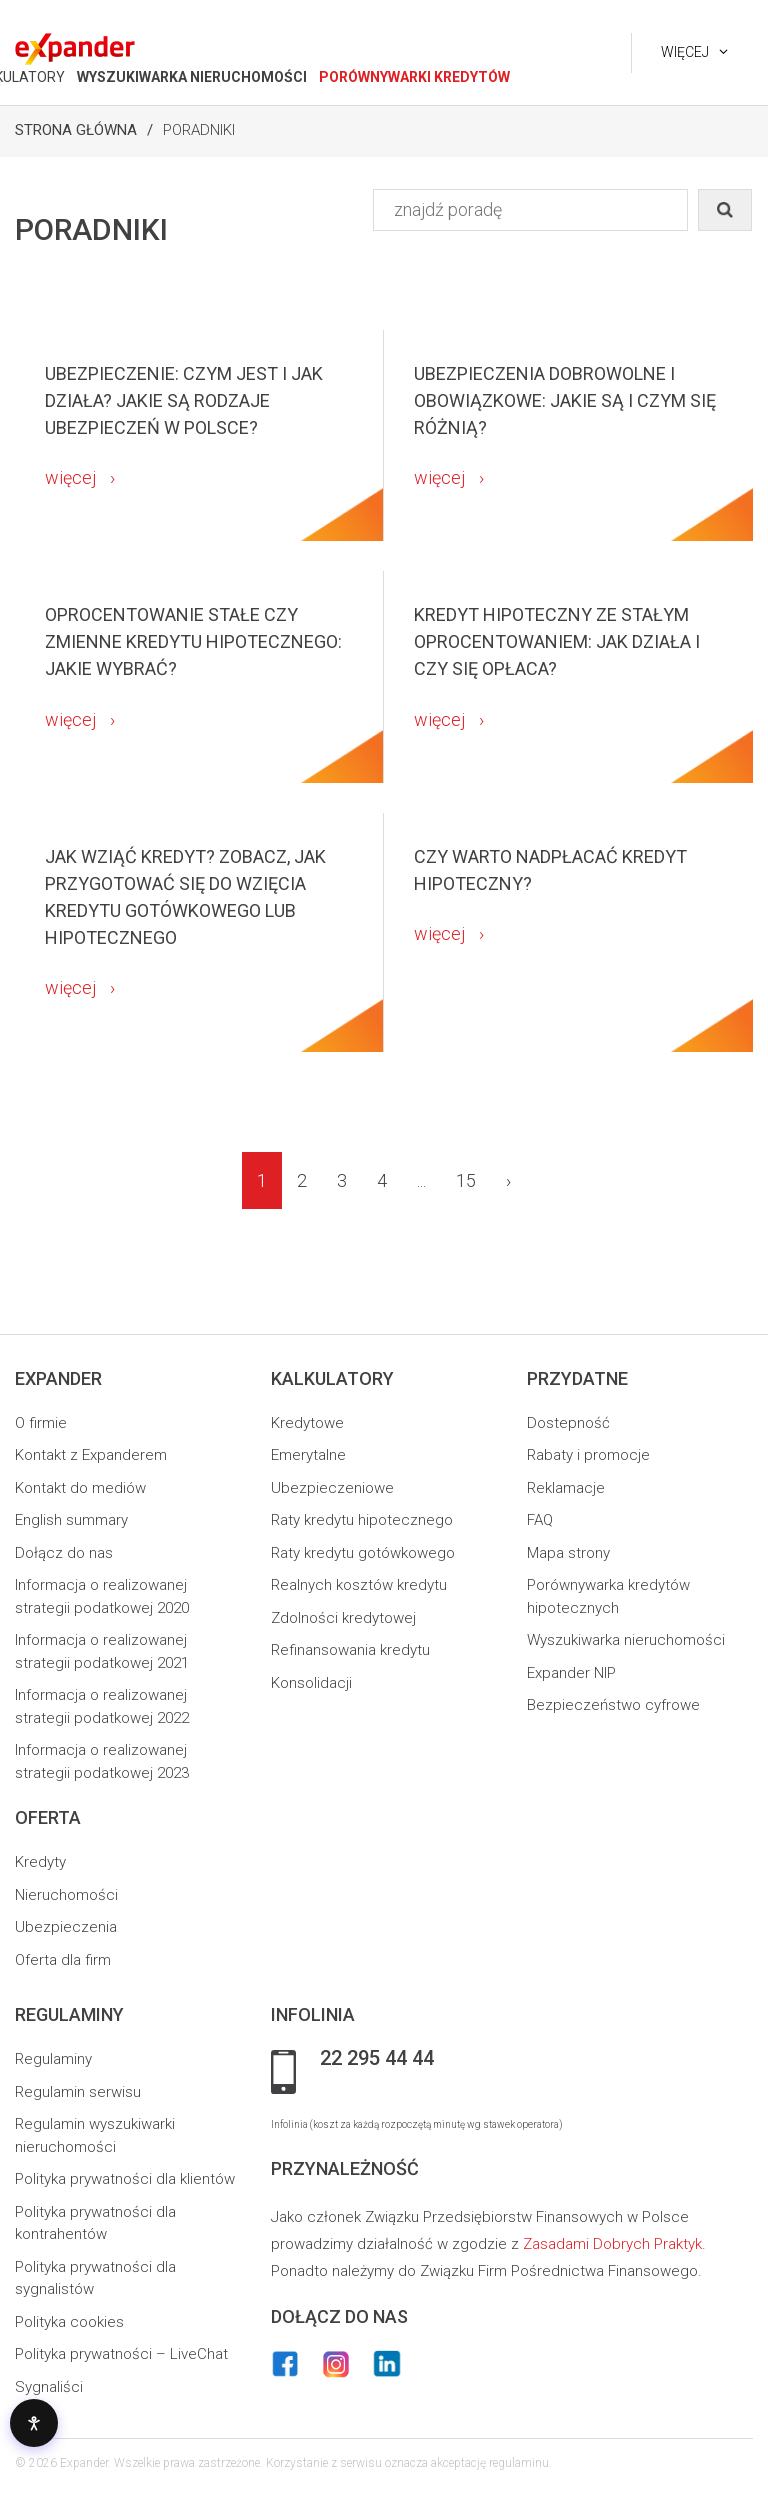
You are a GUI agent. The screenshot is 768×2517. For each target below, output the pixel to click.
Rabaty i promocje (588, 1455)
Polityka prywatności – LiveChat (121, 2354)
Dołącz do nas (64, 1553)
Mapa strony (568, 1553)
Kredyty (40, 1862)
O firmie (41, 1423)
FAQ (540, 1520)
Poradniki (199, 130)
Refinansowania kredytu (350, 1650)
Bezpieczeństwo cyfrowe (613, 1705)
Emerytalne (308, 1455)
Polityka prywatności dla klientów (125, 2179)
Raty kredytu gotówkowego (363, 1553)
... (421, 1180)
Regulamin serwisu (78, 2092)
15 (466, 1180)
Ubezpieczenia (66, 1927)
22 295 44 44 (377, 2059)
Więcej (685, 52)
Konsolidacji (311, 1683)
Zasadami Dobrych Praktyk (612, 2244)
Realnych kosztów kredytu (359, 1585)
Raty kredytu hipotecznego (362, 1520)
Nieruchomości (66, 1895)
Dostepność (568, 1423)
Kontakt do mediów (80, 1488)
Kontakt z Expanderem (91, 1455)
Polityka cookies (69, 2322)
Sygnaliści (49, 2387)
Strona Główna (76, 130)
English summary (71, 1520)
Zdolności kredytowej (343, 1618)
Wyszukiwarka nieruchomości (626, 1640)
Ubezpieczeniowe (332, 1488)
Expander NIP (571, 1673)
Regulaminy (53, 2059)
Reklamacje (566, 1488)
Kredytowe (307, 1423)
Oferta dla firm (63, 1960)
